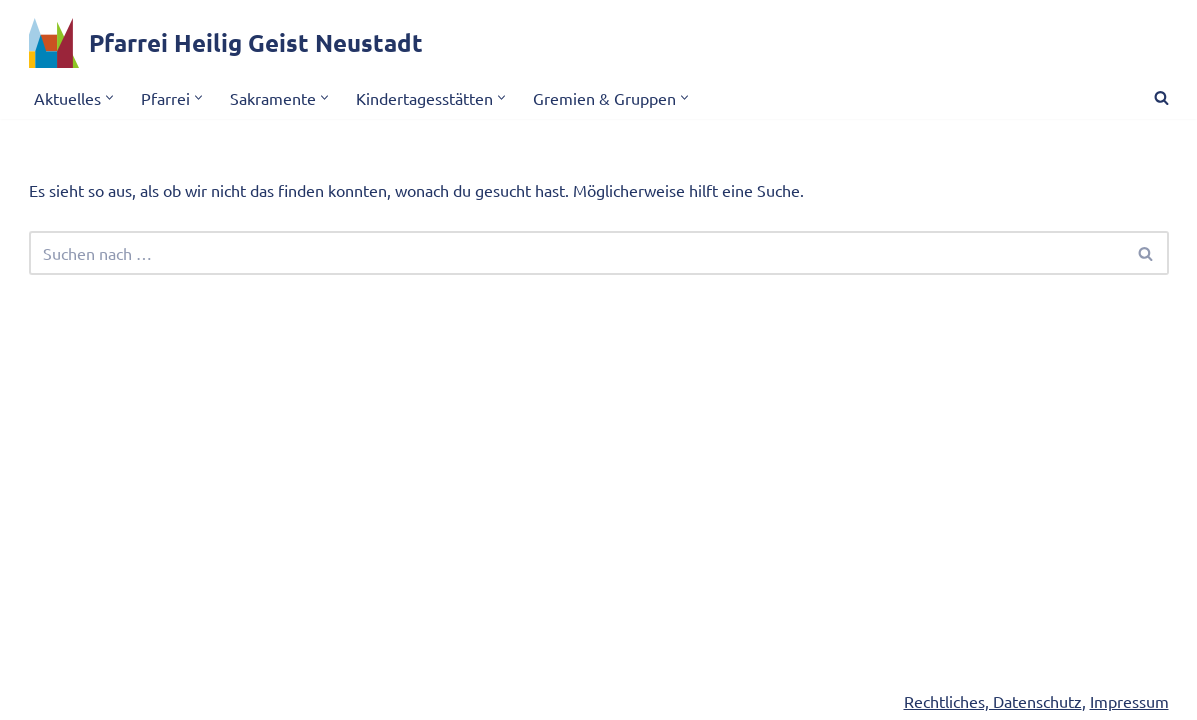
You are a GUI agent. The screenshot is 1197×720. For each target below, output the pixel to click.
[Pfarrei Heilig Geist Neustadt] (226, 43)
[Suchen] (1161, 97)
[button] (109, 97)
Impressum (1129, 701)
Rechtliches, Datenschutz (993, 701)
